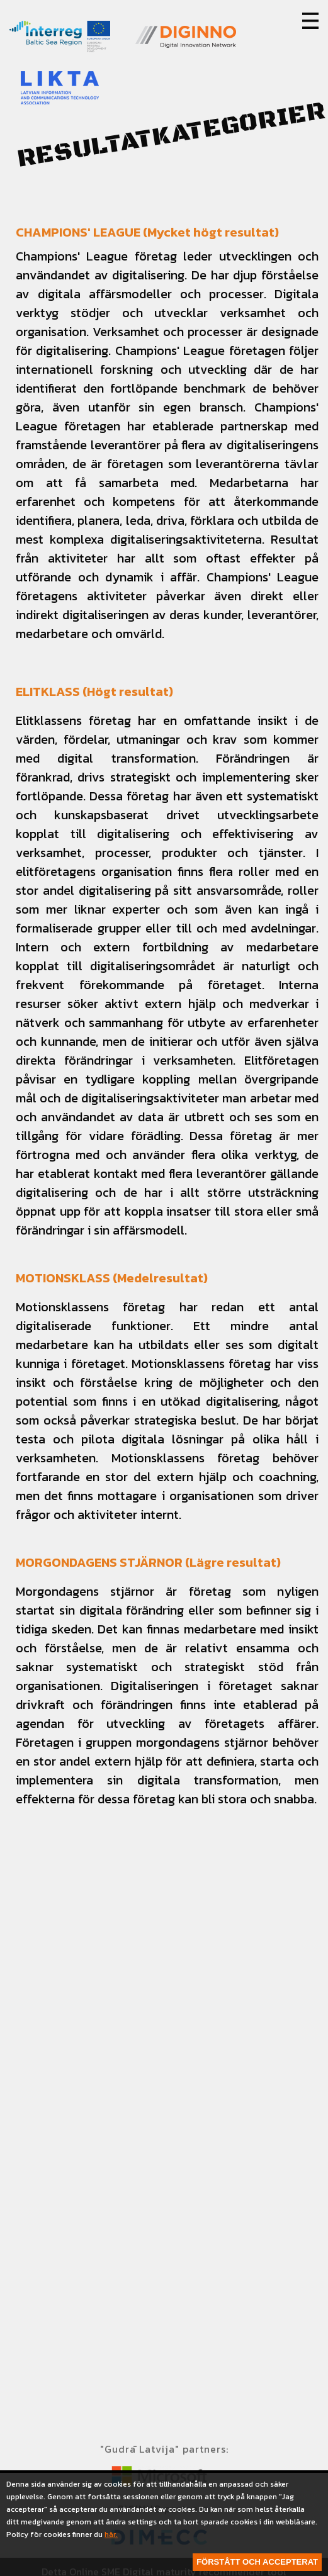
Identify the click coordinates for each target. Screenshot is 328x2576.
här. (111, 2534)
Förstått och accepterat (257, 2562)
